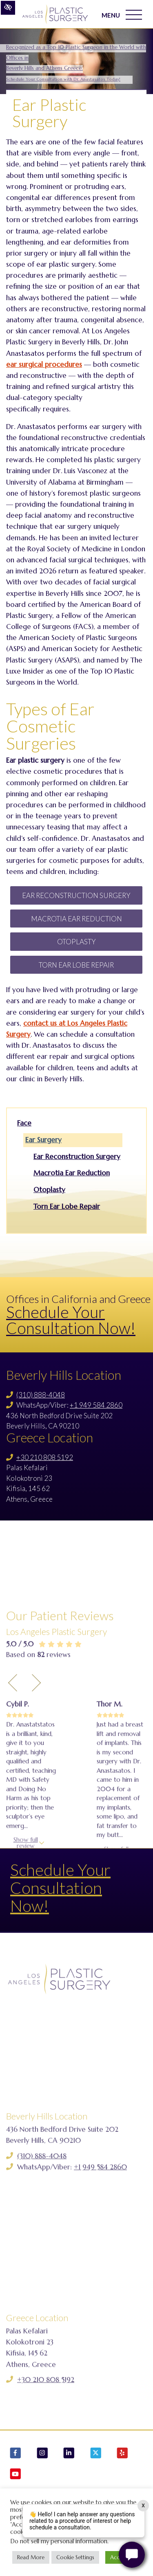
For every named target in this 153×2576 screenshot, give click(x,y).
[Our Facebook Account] (15, 2454)
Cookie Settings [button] (75, 2557)
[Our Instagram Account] (42, 2454)
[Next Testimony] (36, 1759)
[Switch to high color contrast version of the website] (8, 8)
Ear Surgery (43, 1139)
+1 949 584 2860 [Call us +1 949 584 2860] (96, 1405)
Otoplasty (76, 941)
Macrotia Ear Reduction (76, 918)
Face (24, 1122)
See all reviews (42, 1964)
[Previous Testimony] (12, 1759)
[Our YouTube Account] (15, 2475)
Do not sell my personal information (58, 2541)
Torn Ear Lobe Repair (76, 965)
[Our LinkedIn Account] (69, 2454)
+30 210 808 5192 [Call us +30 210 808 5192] (44, 1457)
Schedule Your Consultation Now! (70, 1320)
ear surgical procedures (44, 364)
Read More (30, 2557)
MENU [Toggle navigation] (122, 15)
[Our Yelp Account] (122, 2454)
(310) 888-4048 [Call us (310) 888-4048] (40, 1394)
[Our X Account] (96, 2454)
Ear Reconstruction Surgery (76, 895)
